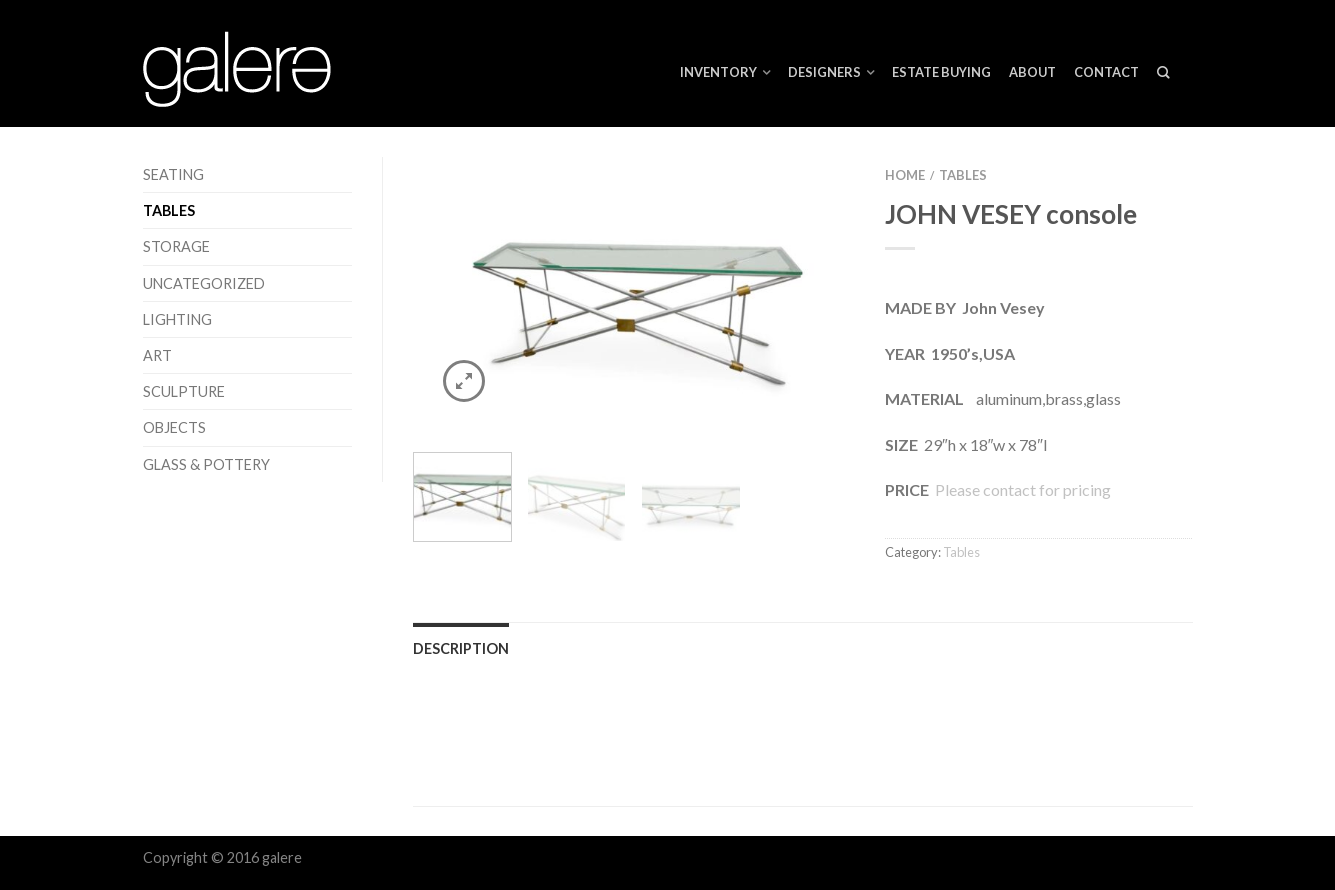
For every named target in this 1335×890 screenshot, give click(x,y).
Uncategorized (204, 283)
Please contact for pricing (1021, 489)
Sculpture (184, 391)
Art (157, 355)
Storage (176, 246)
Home (905, 175)
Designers (824, 72)
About (1032, 72)
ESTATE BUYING (941, 72)
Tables (169, 210)
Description (461, 648)
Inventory (718, 72)
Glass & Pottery (206, 464)
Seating (173, 174)
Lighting (177, 319)
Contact (1106, 72)
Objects (174, 427)
